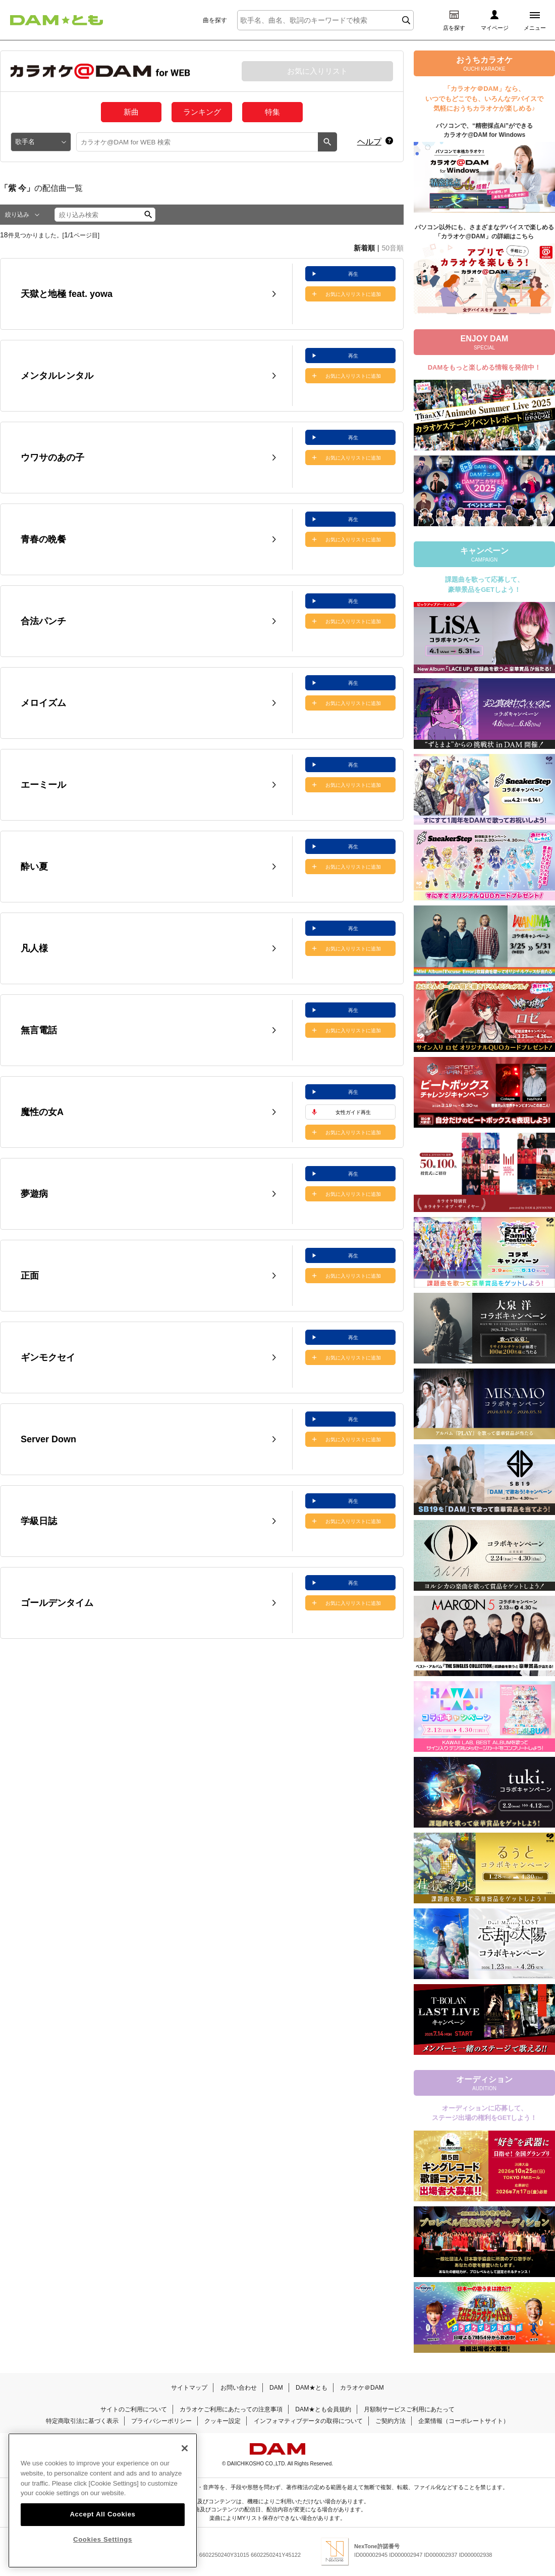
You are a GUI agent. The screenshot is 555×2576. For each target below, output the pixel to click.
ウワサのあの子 (52, 457)
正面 (30, 1276)
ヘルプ (369, 141)
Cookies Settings (102, 2549)
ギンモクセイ (48, 1357)
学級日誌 (39, 1521)
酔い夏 (34, 867)
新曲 (131, 112)
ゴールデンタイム (57, 1603)
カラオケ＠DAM (362, 2387)
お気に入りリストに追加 (353, 294)
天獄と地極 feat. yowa (67, 294)
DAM (276, 2387)
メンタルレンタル (57, 376)
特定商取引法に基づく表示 (82, 2421)
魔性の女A (42, 1112)
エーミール (43, 785)
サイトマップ (189, 2387)
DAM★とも (311, 2387)
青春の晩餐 (43, 539)
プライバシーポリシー (161, 2421)
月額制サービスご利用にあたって (409, 2409)
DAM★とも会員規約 (323, 2409)
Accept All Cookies (102, 2524)
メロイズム (43, 703)
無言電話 (39, 1030)
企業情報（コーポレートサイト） (463, 2421)
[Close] (185, 2459)
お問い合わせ (238, 2387)
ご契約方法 (390, 2421)
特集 (272, 112)
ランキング (202, 112)
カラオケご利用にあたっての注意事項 (231, 2409)
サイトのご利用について (133, 2409)
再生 (353, 274)
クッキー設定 (222, 2421)
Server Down (48, 1439)
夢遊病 (34, 1194)
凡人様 (34, 948)
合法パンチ (43, 621)
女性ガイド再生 (353, 1112)
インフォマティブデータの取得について (308, 2421)
